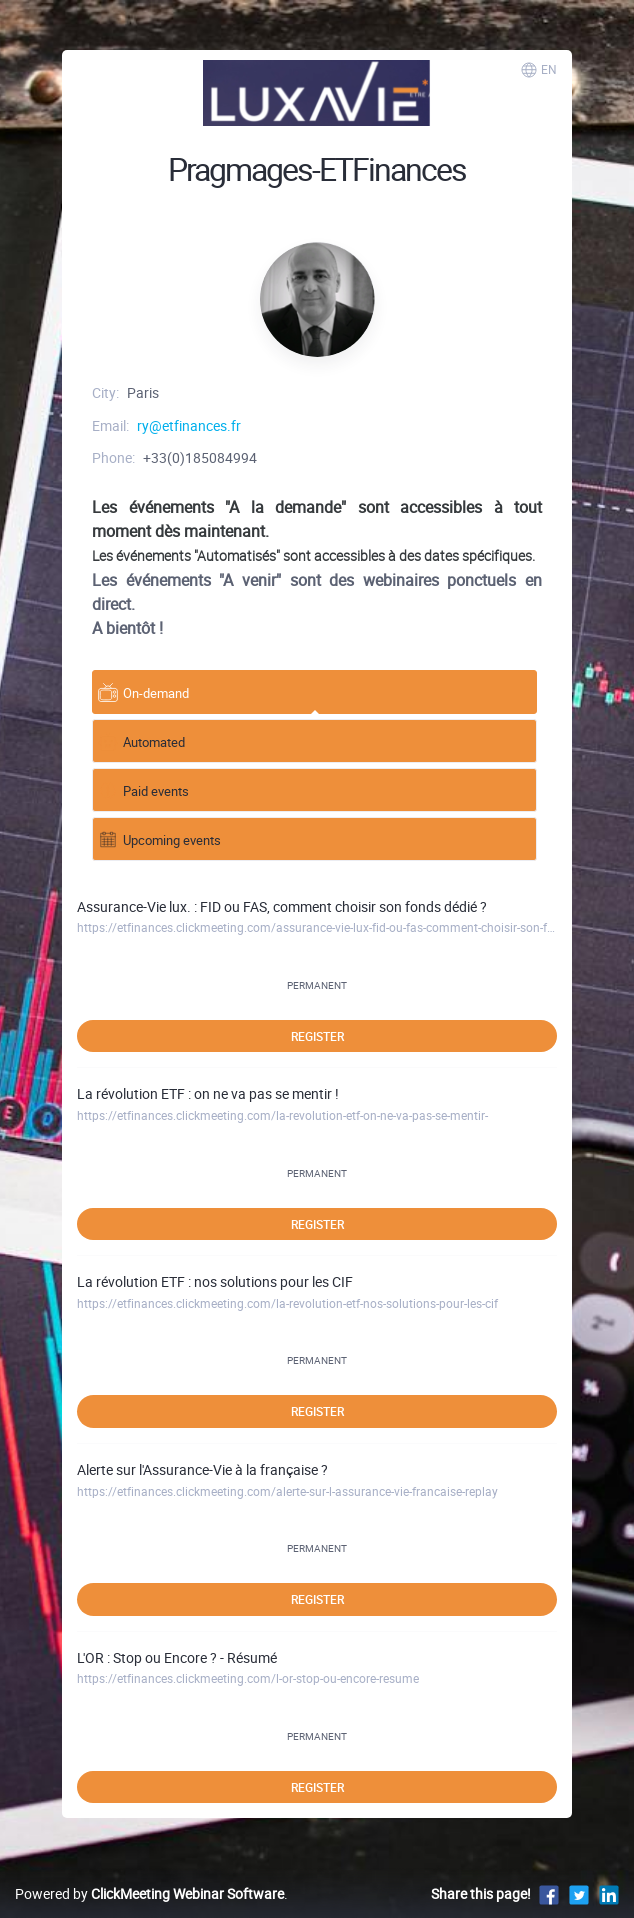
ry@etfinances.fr (189, 425)
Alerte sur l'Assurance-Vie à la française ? (202, 1469)
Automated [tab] (141, 740)
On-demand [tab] (143, 691)
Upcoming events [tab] (159, 838)
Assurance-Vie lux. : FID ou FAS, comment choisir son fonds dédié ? (282, 906)
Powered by (149, 1893)
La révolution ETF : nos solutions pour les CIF (215, 1281)
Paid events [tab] (143, 789)
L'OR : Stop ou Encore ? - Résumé (177, 1657)
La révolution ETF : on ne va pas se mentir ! (208, 1093)
